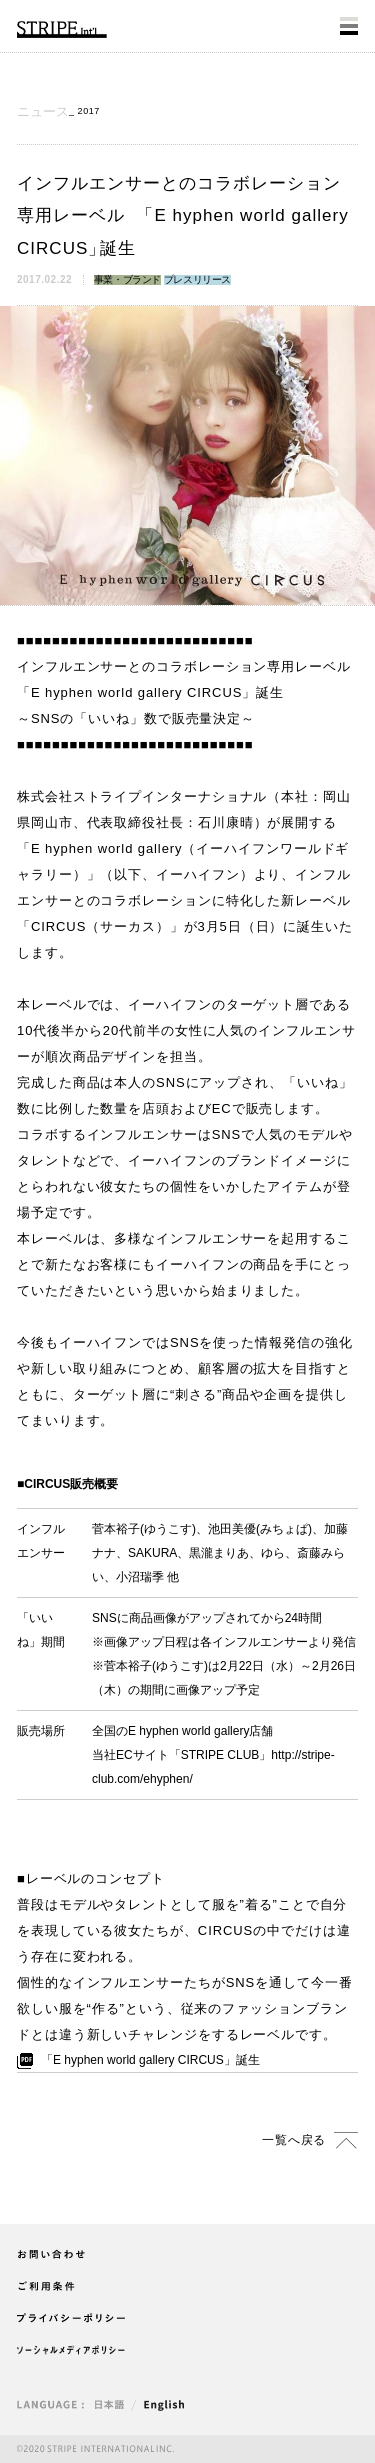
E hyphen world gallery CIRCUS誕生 (150, 2060)
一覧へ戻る (294, 2140)
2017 (89, 111)
